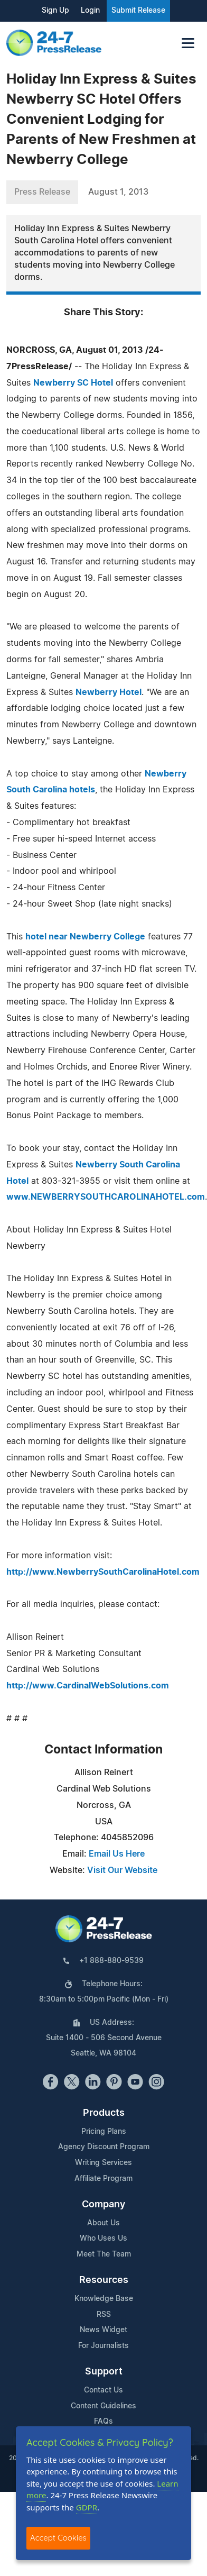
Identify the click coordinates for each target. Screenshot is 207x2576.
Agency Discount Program (103, 2147)
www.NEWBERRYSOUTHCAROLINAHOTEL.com (105, 1197)
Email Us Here (117, 1854)
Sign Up (55, 10)
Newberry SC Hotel (73, 383)
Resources (103, 2280)
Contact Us (103, 2390)
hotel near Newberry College (85, 937)
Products (104, 2113)
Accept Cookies (58, 2538)
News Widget (103, 2330)
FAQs (103, 2421)
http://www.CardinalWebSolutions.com (87, 1686)
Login (90, 10)
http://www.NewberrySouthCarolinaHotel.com (103, 1572)
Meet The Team (104, 2254)
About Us (103, 2223)
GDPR (86, 2507)
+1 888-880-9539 (111, 1961)
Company (103, 2204)
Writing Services (103, 2163)
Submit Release (138, 10)
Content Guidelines (103, 2406)
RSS (104, 2314)
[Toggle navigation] (188, 43)
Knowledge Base (103, 2299)
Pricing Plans (103, 2131)
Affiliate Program (103, 2178)
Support (104, 2372)
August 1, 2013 (118, 192)
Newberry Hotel (109, 692)
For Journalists (103, 2346)
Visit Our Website (122, 1870)
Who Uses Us (103, 2238)
